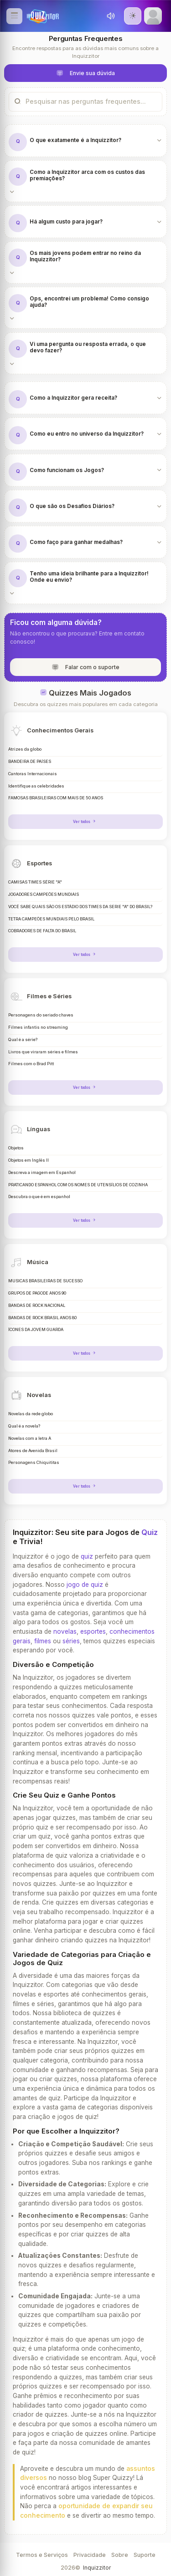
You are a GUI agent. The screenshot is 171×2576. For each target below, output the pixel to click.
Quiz (149, 1532)
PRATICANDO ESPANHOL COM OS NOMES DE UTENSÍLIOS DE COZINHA (78, 1185)
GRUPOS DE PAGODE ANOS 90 (37, 1293)
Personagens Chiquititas (33, 1462)
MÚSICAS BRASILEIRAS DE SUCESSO (45, 1281)
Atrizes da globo (24, 749)
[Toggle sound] (110, 16)
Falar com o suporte (85, 667)
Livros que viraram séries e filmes (43, 1052)
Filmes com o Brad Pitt (31, 1064)
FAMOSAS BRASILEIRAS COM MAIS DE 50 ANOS (55, 798)
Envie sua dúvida (85, 73)
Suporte (144, 2554)
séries (71, 1641)
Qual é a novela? (24, 1426)
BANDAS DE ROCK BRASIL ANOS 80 (42, 1318)
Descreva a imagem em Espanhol (42, 1172)
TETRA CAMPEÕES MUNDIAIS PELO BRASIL (51, 919)
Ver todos (85, 821)
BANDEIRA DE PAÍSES (29, 761)
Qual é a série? (23, 1039)
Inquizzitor (97, 2567)
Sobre (119, 2554)
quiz (87, 1556)
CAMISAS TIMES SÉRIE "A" (35, 882)
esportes (93, 1631)
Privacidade (89, 2554)
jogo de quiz (85, 1584)
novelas (65, 1631)
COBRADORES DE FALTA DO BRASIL (42, 931)
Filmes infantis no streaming (38, 1027)
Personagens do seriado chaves (40, 1015)
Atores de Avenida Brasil (32, 1450)
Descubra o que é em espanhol (39, 1196)
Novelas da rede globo (30, 1414)
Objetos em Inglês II (28, 1160)
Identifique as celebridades (36, 786)
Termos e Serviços (42, 2554)
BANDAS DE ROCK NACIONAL (36, 1305)
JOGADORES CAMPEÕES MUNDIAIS (43, 894)
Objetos (16, 1148)
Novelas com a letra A (29, 1438)
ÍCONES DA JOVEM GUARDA (35, 1329)
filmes (42, 1641)
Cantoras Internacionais (32, 774)
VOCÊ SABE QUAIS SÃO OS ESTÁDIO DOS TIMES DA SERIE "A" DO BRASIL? (80, 906)
